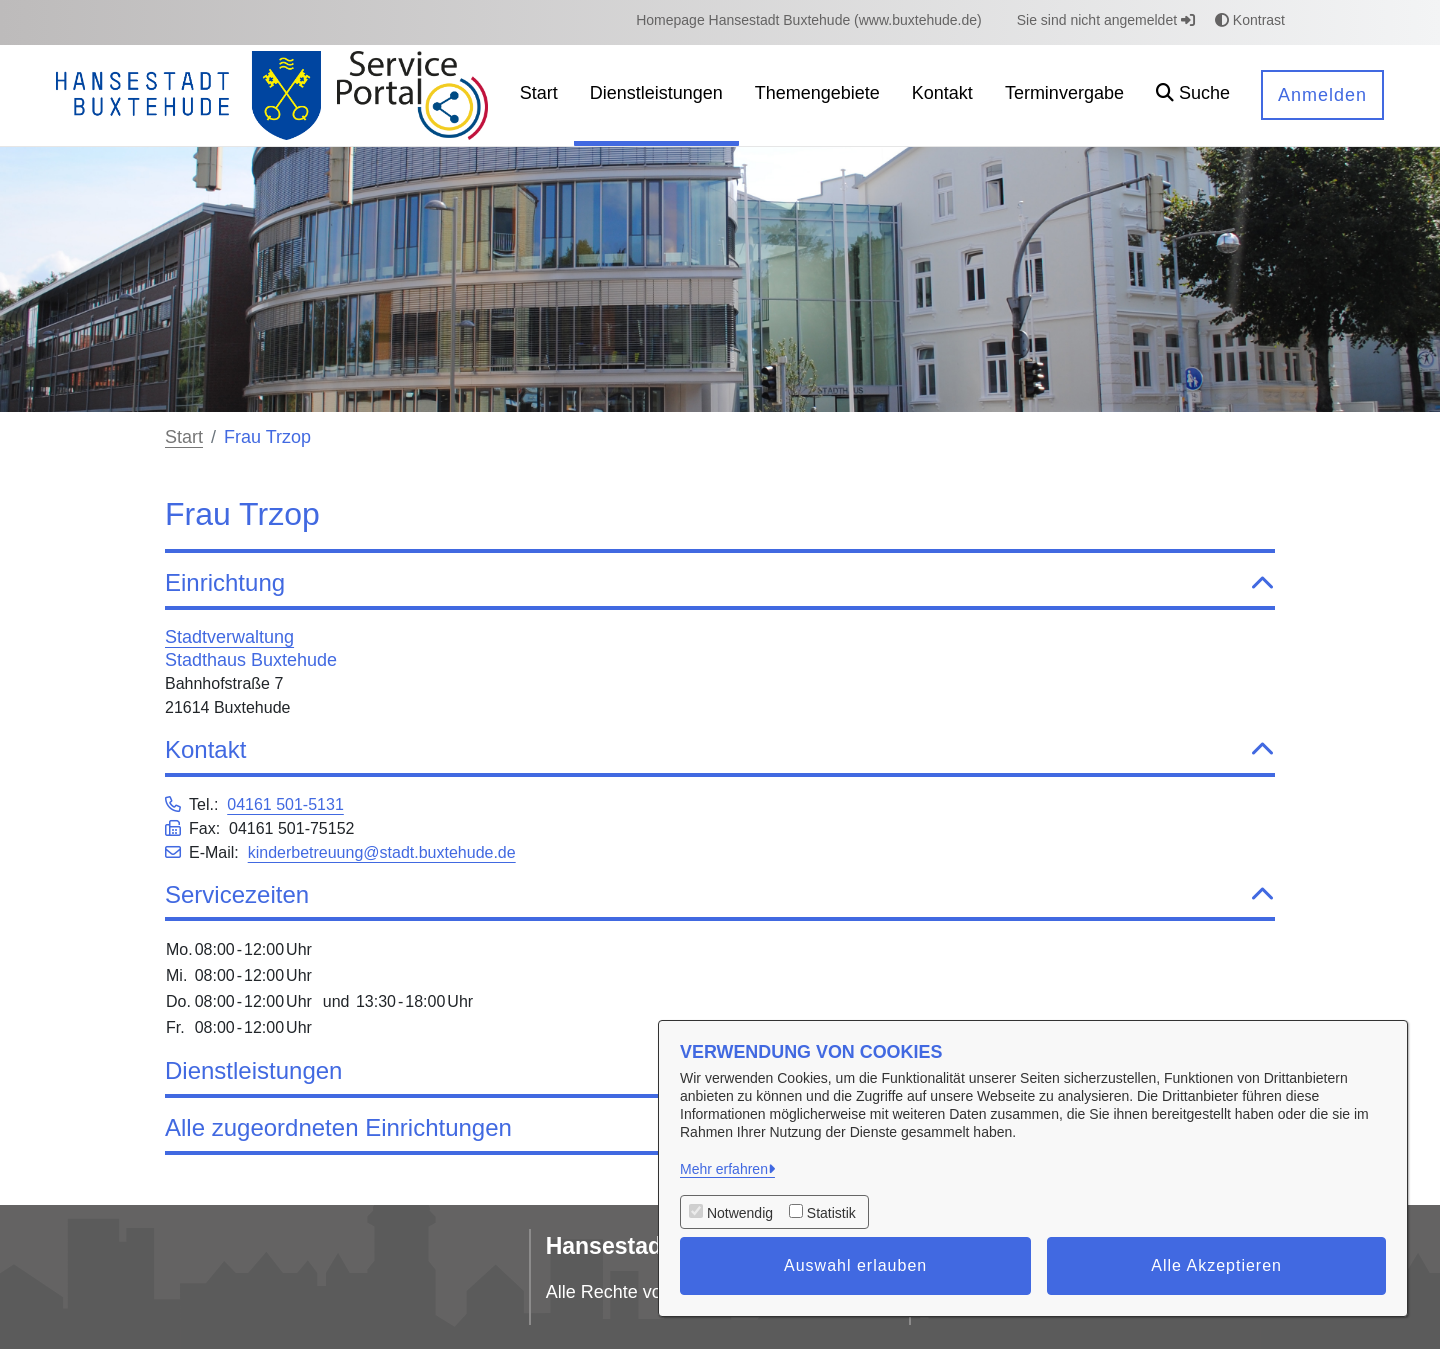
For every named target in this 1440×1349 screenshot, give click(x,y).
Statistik (831, 1213)
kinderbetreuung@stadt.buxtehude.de (382, 852)
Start (184, 437)
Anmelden (1322, 95)
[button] (1193, 95)
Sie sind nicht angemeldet (1106, 20)
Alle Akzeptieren (1216, 1265)
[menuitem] (809, 20)
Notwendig (740, 1213)
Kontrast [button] (1250, 20)
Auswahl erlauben (855, 1265)
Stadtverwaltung (229, 637)
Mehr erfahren (724, 1169)
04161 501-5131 (285, 804)
